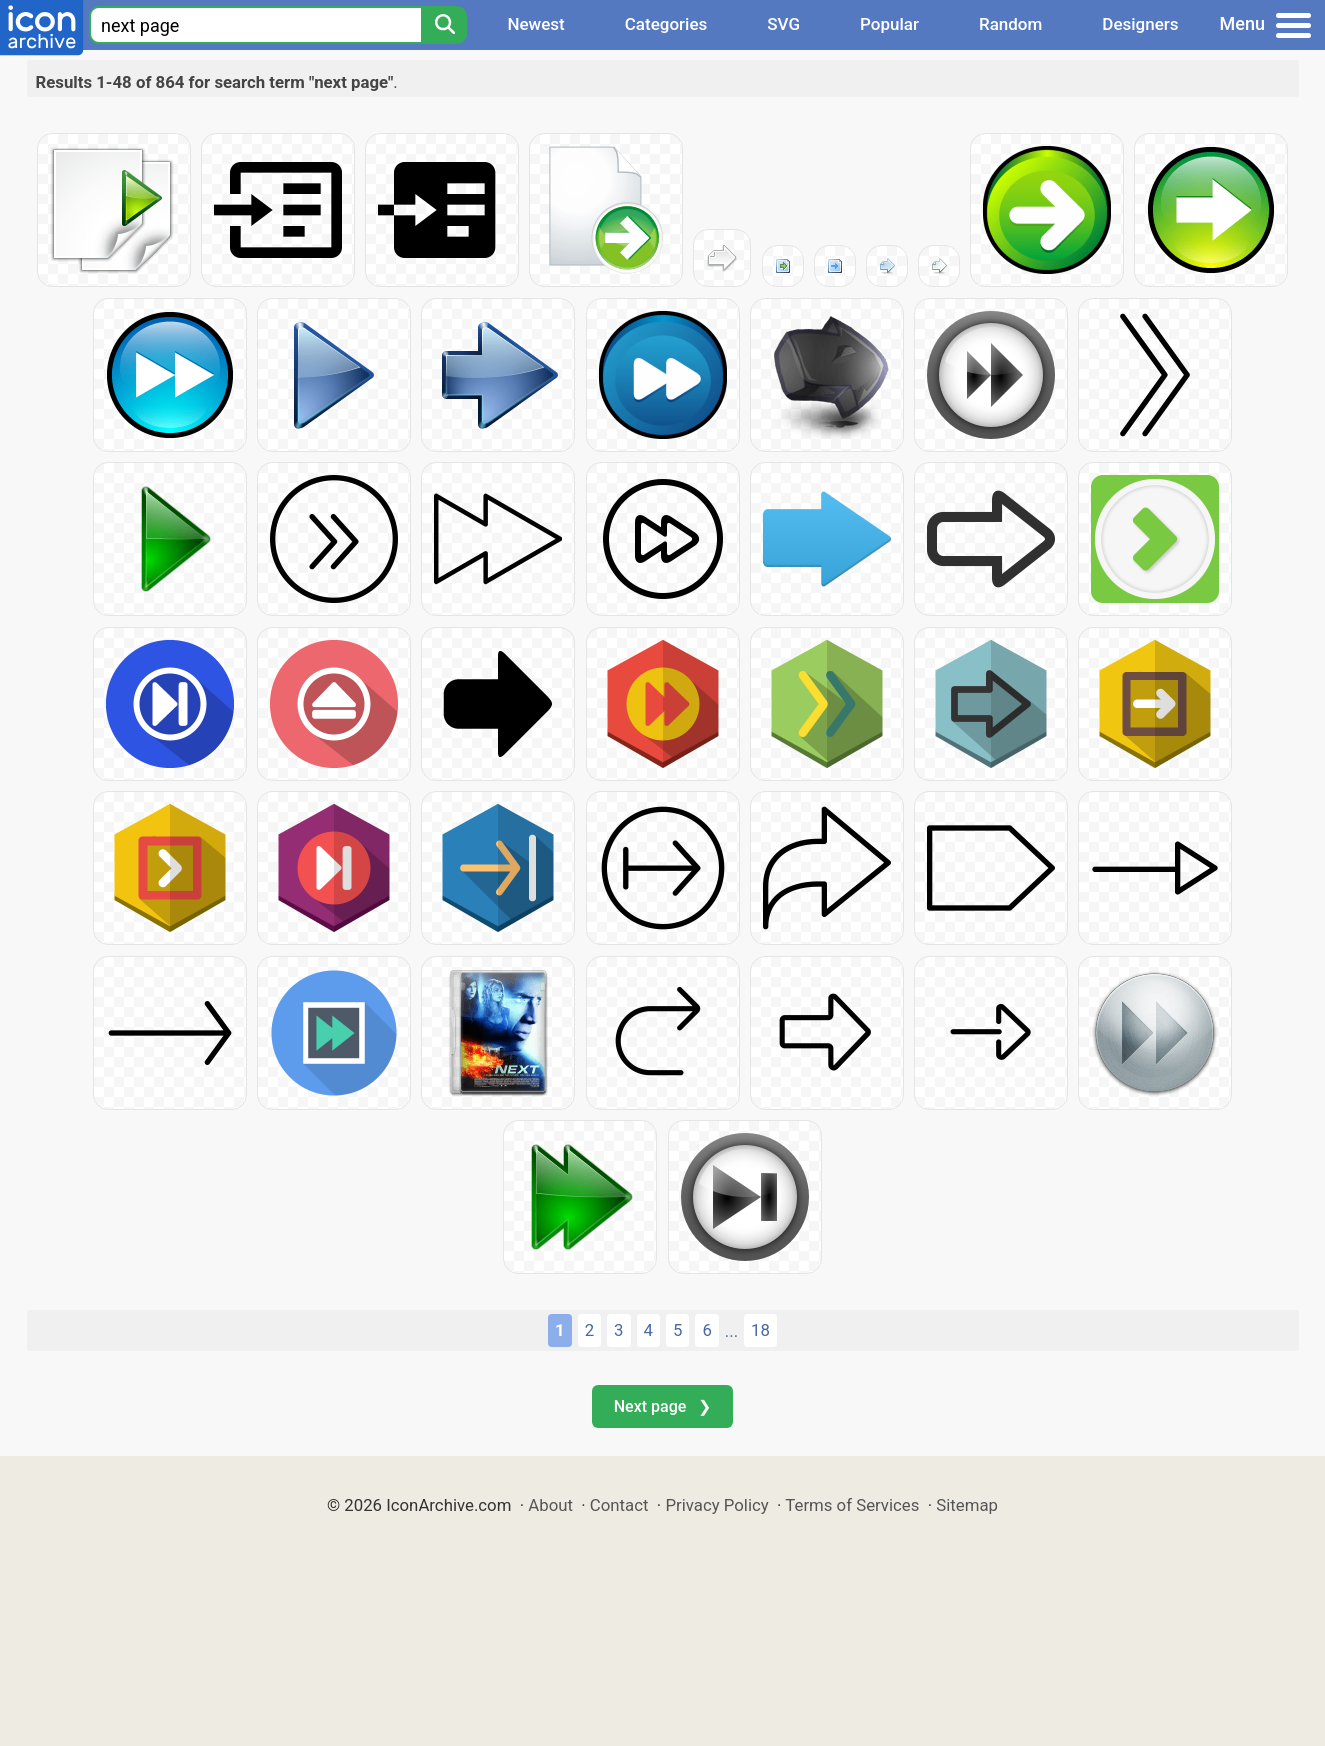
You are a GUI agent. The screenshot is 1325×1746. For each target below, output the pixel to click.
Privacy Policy (716, 1505)
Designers (1140, 24)
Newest (535, 24)
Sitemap (967, 1505)
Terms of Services (852, 1505)
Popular (889, 24)
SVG (783, 24)
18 (760, 1330)
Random (1010, 24)
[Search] (444, 25)
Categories (666, 24)
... (731, 1331)
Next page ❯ (662, 1406)
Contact (619, 1505)
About (550, 1505)
